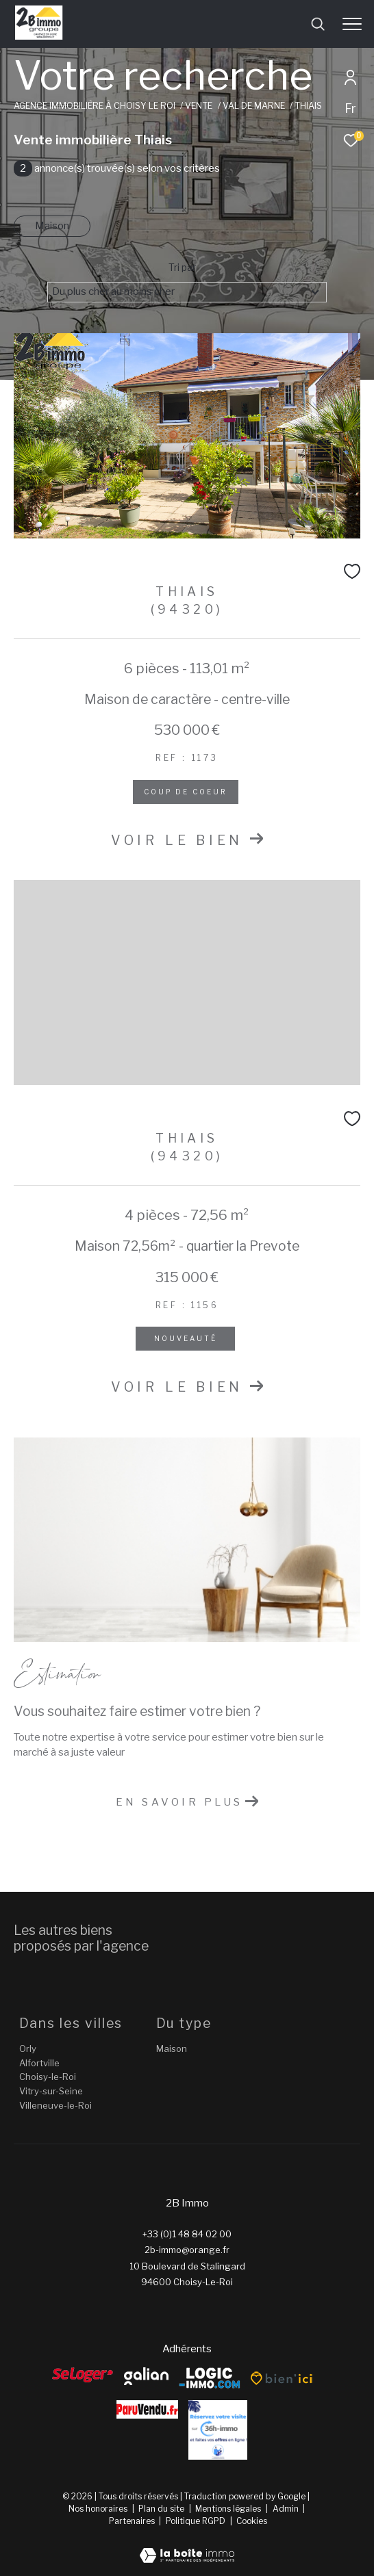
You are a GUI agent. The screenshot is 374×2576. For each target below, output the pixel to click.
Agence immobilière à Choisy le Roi (94, 106)
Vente (198, 106)
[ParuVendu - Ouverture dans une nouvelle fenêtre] (147, 2409)
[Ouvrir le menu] (352, 24)
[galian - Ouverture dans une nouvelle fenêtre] (146, 2376)
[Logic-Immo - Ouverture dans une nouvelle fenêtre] (209, 2378)
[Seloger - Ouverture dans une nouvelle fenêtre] (83, 2374)
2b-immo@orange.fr (187, 2249)
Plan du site (162, 2508)
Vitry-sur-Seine (51, 2090)
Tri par (182, 267)
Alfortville (39, 2062)
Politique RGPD (195, 2521)
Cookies (251, 2521)
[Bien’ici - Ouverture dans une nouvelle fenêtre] (281, 2378)
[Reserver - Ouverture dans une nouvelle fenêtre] (217, 2430)
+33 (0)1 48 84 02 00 (187, 2233)
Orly (27, 2048)
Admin (287, 2508)
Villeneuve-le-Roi (55, 2105)
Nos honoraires (97, 2508)
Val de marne (254, 106)
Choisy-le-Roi (47, 2076)
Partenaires (133, 2521)
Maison (52, 226)
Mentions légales (229, 2508)
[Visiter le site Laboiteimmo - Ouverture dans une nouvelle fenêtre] (187, 2546)
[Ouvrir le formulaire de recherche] (317, 23)
